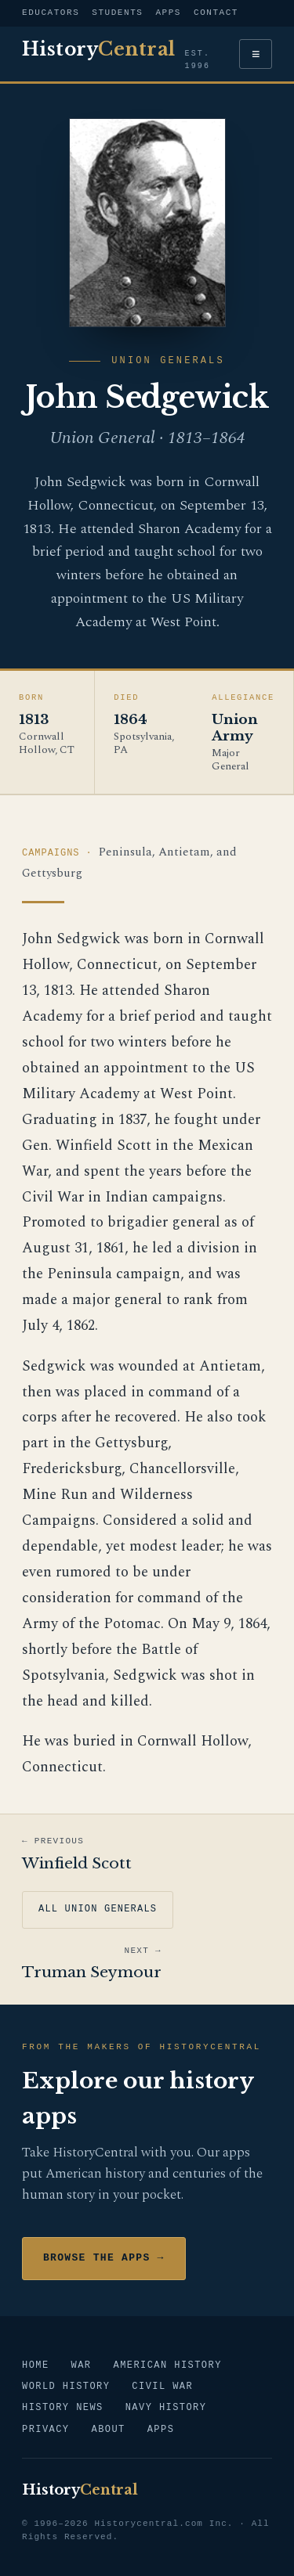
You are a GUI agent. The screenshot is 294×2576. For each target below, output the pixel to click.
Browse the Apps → (104, 2258)
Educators (50, 13)
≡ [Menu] (256, 54)
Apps (168, 13)
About (108, 2430)
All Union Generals (97, 1909)
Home (35, 2365)
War (81, 2365)
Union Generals (167, 361)
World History (66, 2387)
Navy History (166, 2408)
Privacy (45, 2430)
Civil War (162, 2387)
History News (62, 2408)
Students (117, 13)
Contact (216, 13)
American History (167, 2365)
